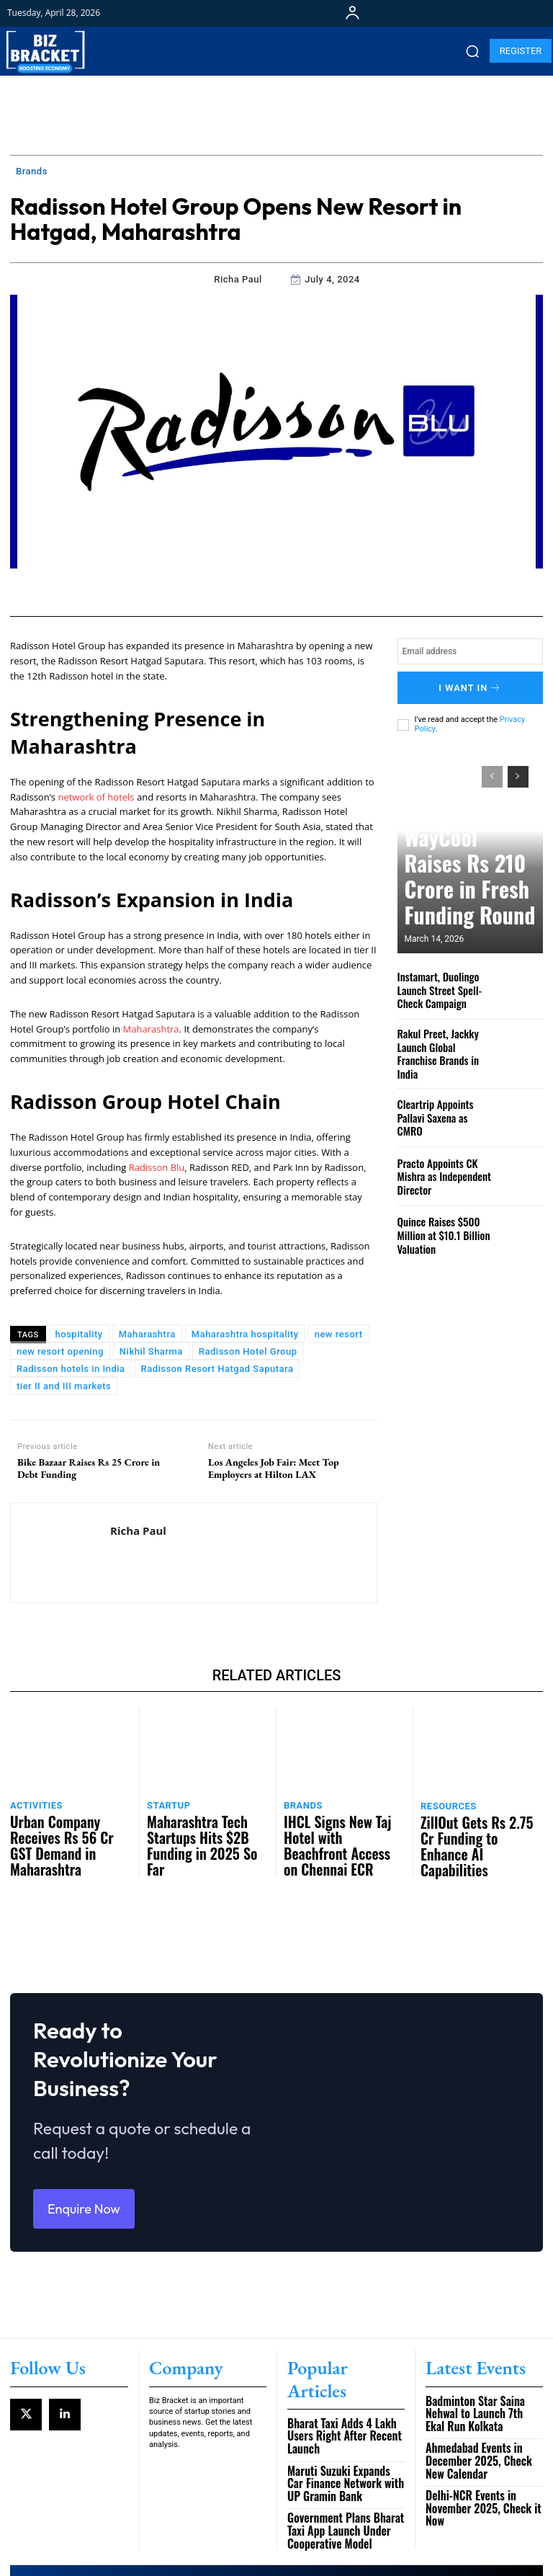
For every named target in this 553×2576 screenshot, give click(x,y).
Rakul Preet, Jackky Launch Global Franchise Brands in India (441, 1041)
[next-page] (518, 770)
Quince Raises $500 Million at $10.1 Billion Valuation (437, 1218)
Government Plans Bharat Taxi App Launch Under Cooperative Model (344, 2454)
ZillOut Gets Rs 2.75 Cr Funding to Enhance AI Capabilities (466, 1826)
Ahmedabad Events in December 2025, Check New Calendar (477, 2412)
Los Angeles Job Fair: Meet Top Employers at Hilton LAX (273, 1468)
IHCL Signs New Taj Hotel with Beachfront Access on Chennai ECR (344, 1826)
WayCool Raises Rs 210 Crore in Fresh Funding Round (458, 900)
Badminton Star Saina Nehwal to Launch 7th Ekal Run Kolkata (483, 2376)
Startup (165, 1802)
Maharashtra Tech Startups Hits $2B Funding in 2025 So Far (204, 1826)
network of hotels (96, 796)
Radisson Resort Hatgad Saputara (217, 1368)
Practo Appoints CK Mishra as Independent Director (438, 1159)
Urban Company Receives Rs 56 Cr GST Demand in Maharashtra (66, 1826)
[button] (472, 51)
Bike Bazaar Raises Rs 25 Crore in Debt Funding (88, 1468)
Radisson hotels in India (71, 1368)
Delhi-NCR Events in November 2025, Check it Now (482, 2449)
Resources (445, 1802)
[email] (470, 651)
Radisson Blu (157, 1167)
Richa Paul (238, 279)
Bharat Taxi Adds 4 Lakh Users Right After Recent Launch (343, 2376)
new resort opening (60, 1351)
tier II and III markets (64, 1386)
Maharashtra (151, 1028)
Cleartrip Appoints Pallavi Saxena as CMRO (443, 1100)
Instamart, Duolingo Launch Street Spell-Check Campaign (445, 982)
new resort (339, 1334)
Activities (32, 1802)
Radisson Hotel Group (248, 1351)
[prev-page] (492, 770)
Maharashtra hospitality (245, 1334)
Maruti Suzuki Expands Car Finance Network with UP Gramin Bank (336, 2412)
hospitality (79, 1334)
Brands (32, 171)
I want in (470, 684)
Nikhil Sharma (151, 1351)
